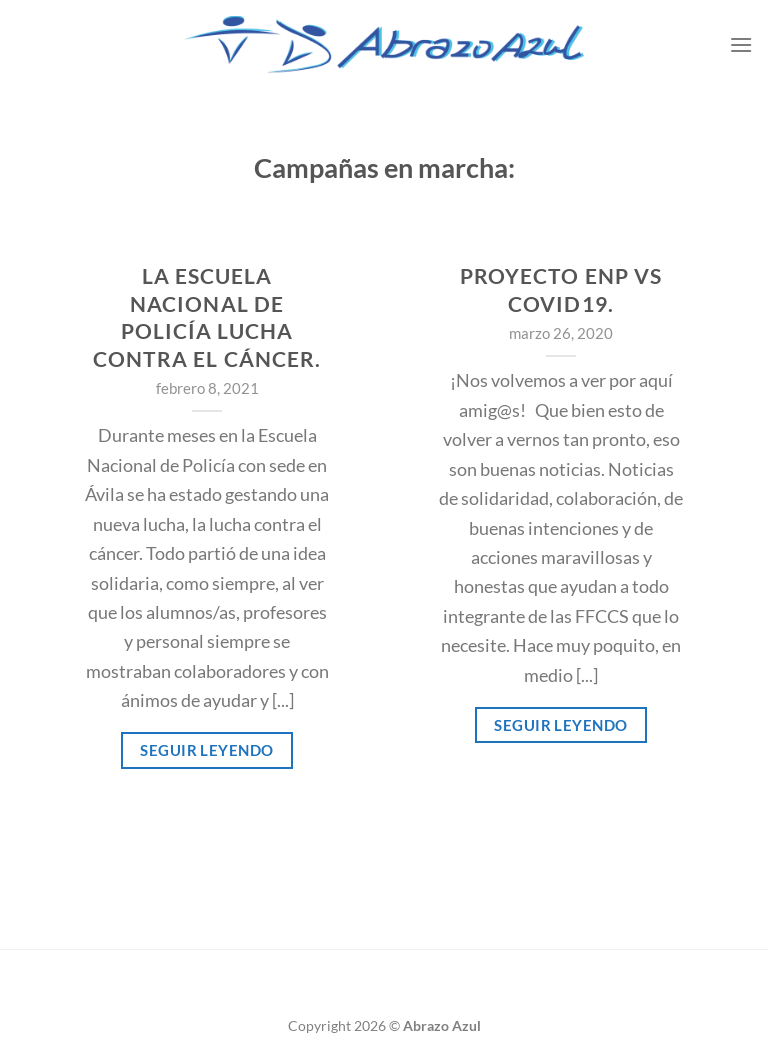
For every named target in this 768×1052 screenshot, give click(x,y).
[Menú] (741, 44)
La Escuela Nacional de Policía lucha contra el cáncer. (207, 317)
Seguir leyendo (206, 750)
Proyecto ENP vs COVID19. (561, 290)
